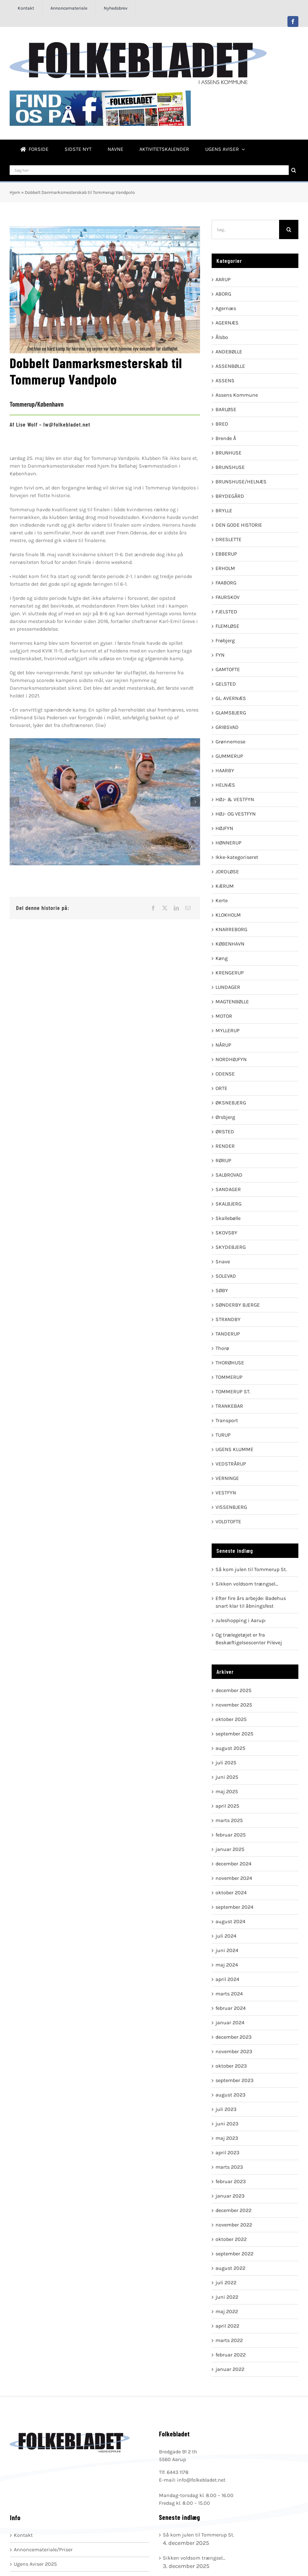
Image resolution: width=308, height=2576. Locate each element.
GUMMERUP (229, 756)
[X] (165, 908)
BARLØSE (226, 409)
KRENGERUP (230, 973)
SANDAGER (228, 1189)
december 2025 (233, 1690)
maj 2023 (227, 2138)
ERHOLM (225, 568)
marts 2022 (229, 2340)
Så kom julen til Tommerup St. (251, 1569)
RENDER (225, 1146)
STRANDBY (228, 1319)
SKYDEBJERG (231, 1247)
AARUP (223, 279)
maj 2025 (227, 1791)
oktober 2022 (231, 2239)
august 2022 (230, 2268)
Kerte (222, 900)
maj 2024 (227, 1965)
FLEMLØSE (227, 626)
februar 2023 (231, 2181)
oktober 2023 (231, 2066)
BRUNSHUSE (230, 467)
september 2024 (234, 1907)
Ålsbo (222, 337)
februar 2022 (231, 2355)
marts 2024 (229, 1994)
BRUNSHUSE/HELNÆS (241, 482)
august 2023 (230, 2095)
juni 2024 (227, 1950)
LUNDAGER (228, 987)
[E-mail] (188, 908)
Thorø (222, 1348)
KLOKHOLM (228, 915)
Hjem (15, 192)
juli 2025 (226, 1762)
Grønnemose (230, 742)
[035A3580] (105, 801)
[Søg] (293, 170)
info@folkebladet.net (201, 2480)
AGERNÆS (227, 323)
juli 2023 (226, 2109)
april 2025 (227, 1806)
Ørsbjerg (225, 1117)
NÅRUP (223, 1045)
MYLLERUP (228, 1030)
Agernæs (226, 308)
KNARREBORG (231, 929)
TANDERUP (228, 1334)
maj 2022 (227, 2311)
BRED (222, 424)
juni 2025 (227, 1777)
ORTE (221, 1088)
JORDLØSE (227, 872)
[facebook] (292, 21)
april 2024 (227, 1979)
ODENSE (225, 1074)
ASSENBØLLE (230, 366)
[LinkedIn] (176, 908)
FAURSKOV (228, 597)
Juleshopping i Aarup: (241, 1620)
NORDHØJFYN (231, 1059)
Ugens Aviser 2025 (35, 2564)
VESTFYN (226, 1493)
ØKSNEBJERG (231, 1103)
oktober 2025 (231, 1719)
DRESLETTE (229, 539)
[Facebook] (153, 908)
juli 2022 (226, 2282)
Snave (223, 1261)
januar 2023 (230, 2196)
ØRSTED (225, 1131)
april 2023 (227, 2152)
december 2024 (233, 1864)
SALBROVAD (229, 1175)
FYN (220, 655)
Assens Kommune (237, 395)
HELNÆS (225, 785)
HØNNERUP (229, 843)
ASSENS (225, 380)
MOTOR (224, 1016)
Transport (227, 1420)
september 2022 (234, 2254)
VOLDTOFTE (228, 1521)
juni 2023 (227, 2124)
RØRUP (223, 1160)
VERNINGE (227, 1478)
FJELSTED (226, 612)
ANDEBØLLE (229, 352)
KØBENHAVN (230, 944)
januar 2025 (230, 1849)
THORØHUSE (230, 1363)
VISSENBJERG (231, 1507)
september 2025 (234, 1734)
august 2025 (230, 1748)
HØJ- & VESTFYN (235, 799)
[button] (14, 802)
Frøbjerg (225, 640)
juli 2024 (226, 1936)
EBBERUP (226, 554)
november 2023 (234, 2051)
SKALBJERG (229, 1204)
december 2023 (233, 2037)
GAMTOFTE (228, 669)
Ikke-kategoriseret (237, 857)
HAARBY (225, 770)
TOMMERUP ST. (233, 1391)
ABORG (223, 294)
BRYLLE (224, 510)
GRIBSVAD (227, 727)
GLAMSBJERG (231, 713)
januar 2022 (230, 2369)
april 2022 (227, 2326)
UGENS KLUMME (234, 1449)
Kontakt (23, 2535)
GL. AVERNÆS (231, 698)
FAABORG (226, 583)
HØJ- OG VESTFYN (236, 814)
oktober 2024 (231, 1892)
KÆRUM (225, 886)
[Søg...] (245, 229)
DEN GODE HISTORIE (239, 525)
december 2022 (233, 2210)
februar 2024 (231, 2008)
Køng (222, 958)
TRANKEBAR (229, 1406)
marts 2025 (229, 1820)
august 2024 (230, 1921)
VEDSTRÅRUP (231, 1464)
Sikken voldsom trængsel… (247, 1584)
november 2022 (234, 2225)
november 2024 (234, 1878)
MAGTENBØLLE (232, 1001)
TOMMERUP (229, 1377)
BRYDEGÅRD (230, 496)
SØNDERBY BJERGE (238, 1305)
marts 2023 (229, 2167)
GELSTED (226, 684)
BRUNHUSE (229, 453)
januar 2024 (230, 2022)
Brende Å (226, 438)
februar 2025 (231, 1835)
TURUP (223, 1435)
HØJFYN (224, 828)
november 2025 (234, 1705)
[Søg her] (149, 170)
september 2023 (234, 2080)
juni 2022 (227, 2297)
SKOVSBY (226, 1233)
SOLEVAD (226, 1276)
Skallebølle (228, 1218)
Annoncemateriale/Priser (43, 2549)
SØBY (222, 1290)
